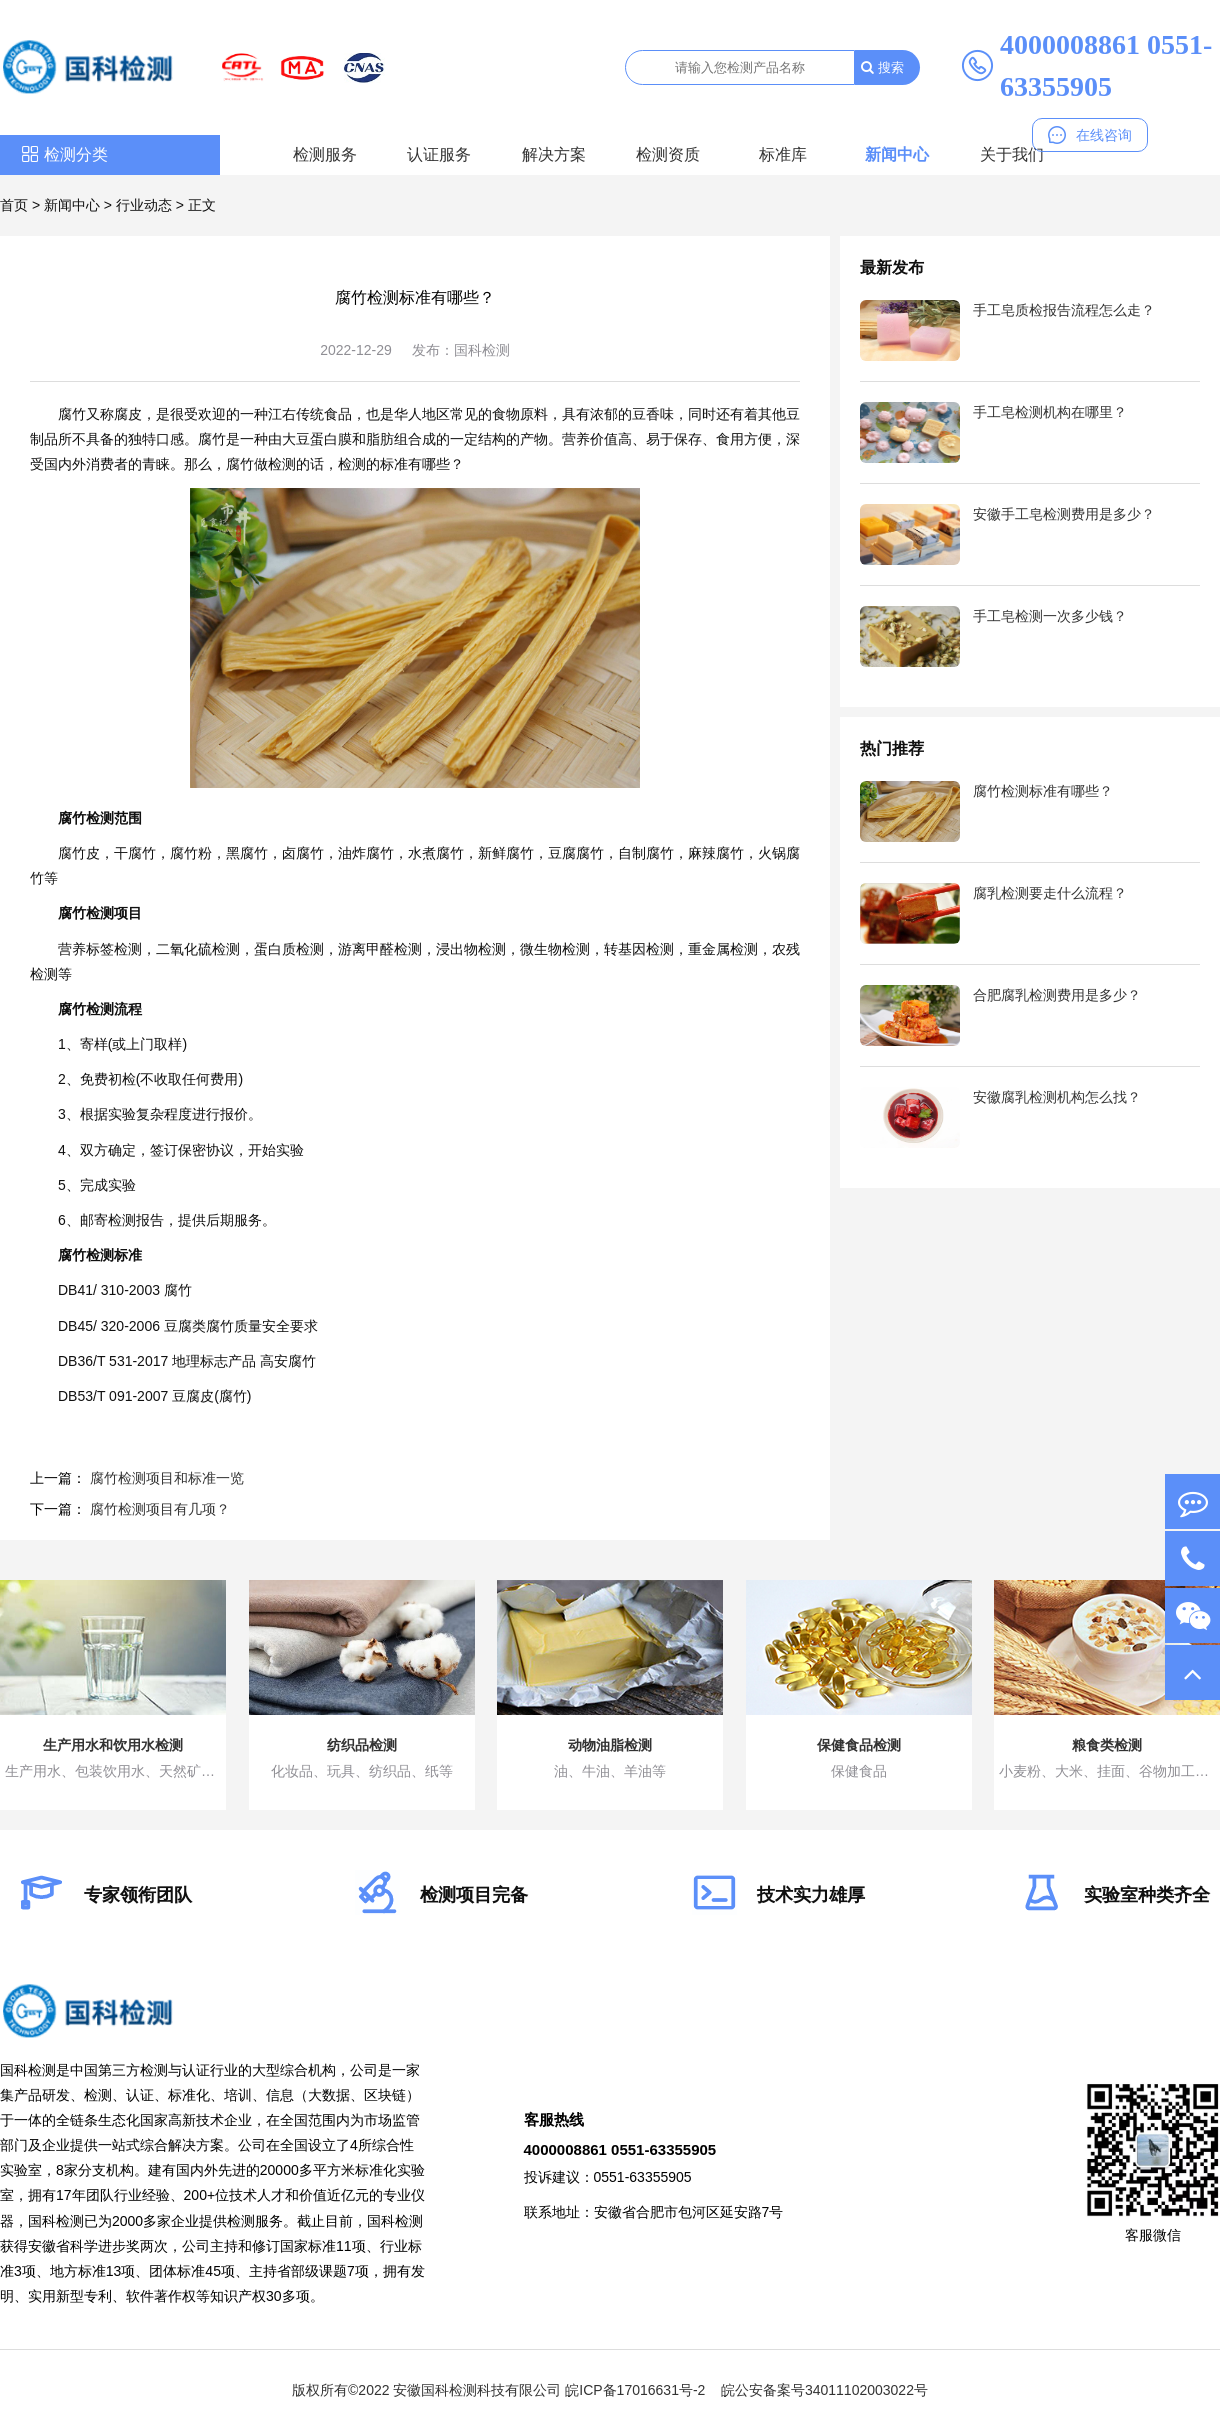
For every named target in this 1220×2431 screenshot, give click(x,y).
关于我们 (1012, 154)
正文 (202, 205)
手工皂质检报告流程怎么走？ (1064, 310)
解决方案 (554, 154)
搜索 (882, 67)
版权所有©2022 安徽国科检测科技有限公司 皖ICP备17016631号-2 (498, 2390)
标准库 (783, 154)
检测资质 (668, 154)
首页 (14, 205)
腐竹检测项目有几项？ (160, 1509)
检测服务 (325, 154)
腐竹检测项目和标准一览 (167, 1478)
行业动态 (144, 205)
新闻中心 (897, 154)
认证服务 (439, 154)
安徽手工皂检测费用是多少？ (1064, 514)
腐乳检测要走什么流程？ (1050, 893)
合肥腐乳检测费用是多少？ (1057, 995)
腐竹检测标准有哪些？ (1043, 791)
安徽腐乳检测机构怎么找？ (1057, 1097)
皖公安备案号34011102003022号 (824, 2390)
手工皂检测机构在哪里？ (1050, 412)
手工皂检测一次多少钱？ (1050, 616)
